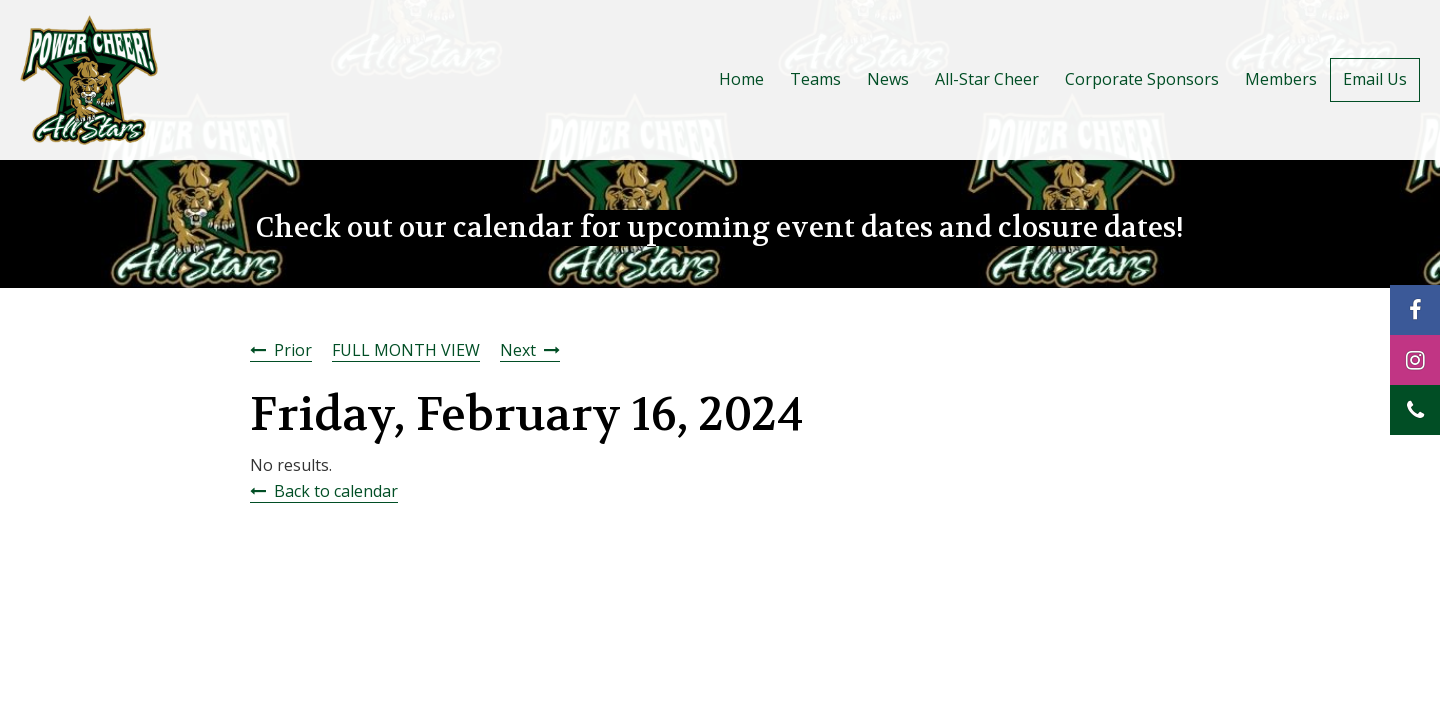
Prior (293, 350)
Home (741, 79)
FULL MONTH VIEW (406, 350)
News (888, 79)
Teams (815, 79)
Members (1281, 79)
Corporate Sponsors (1142, 79)
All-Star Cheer (987, 79)
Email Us (1375, 79)
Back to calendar (336, 491)
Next (518, 350)
